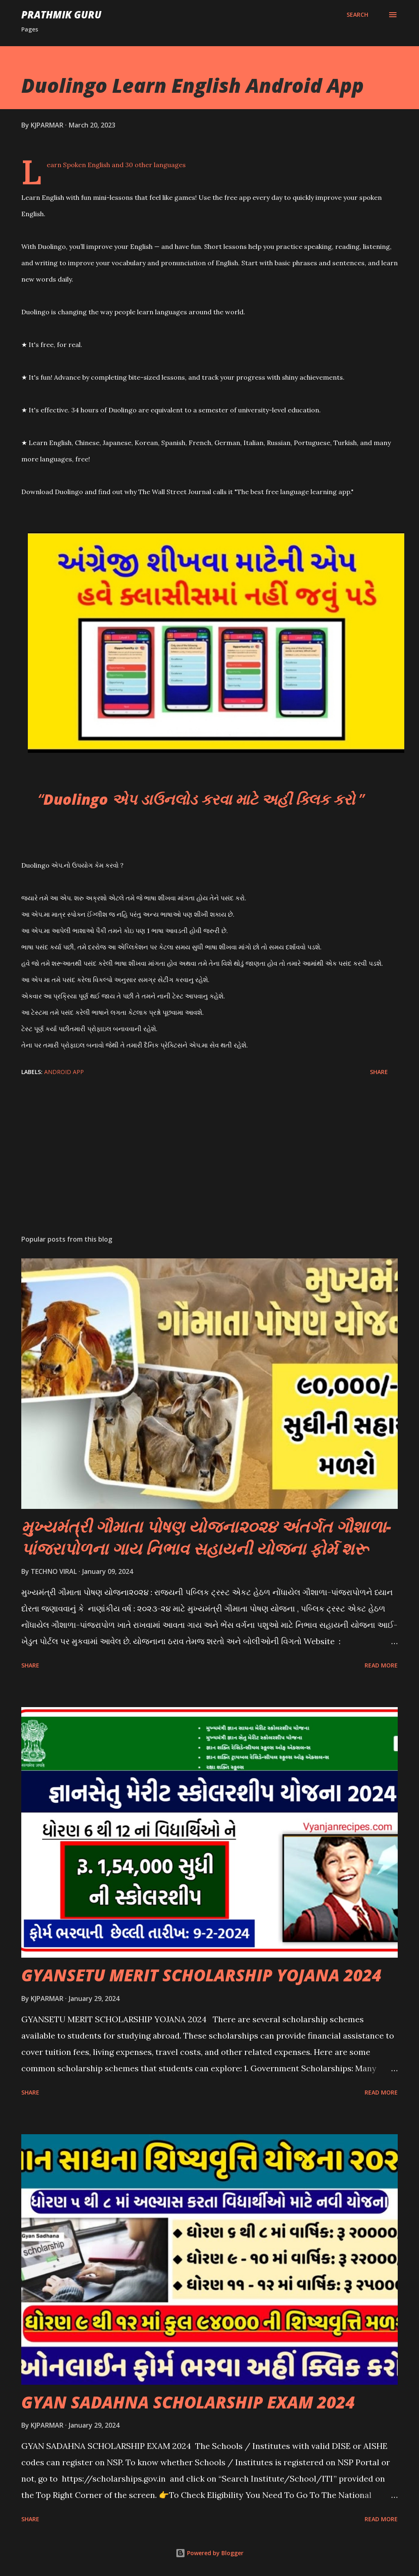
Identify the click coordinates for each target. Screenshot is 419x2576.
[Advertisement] (209, 1164)
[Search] (357, 15)
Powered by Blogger (209, 2553)
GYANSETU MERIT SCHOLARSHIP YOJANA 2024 (201, 1975)
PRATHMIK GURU (61, 14)
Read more (381, 1665)
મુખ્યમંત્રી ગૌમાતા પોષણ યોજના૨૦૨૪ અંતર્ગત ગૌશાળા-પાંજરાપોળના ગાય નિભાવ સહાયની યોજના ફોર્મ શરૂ (206, 1537)
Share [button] (379, 1072)
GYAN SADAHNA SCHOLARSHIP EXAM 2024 (188, 2402)
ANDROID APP (64, 1072)
